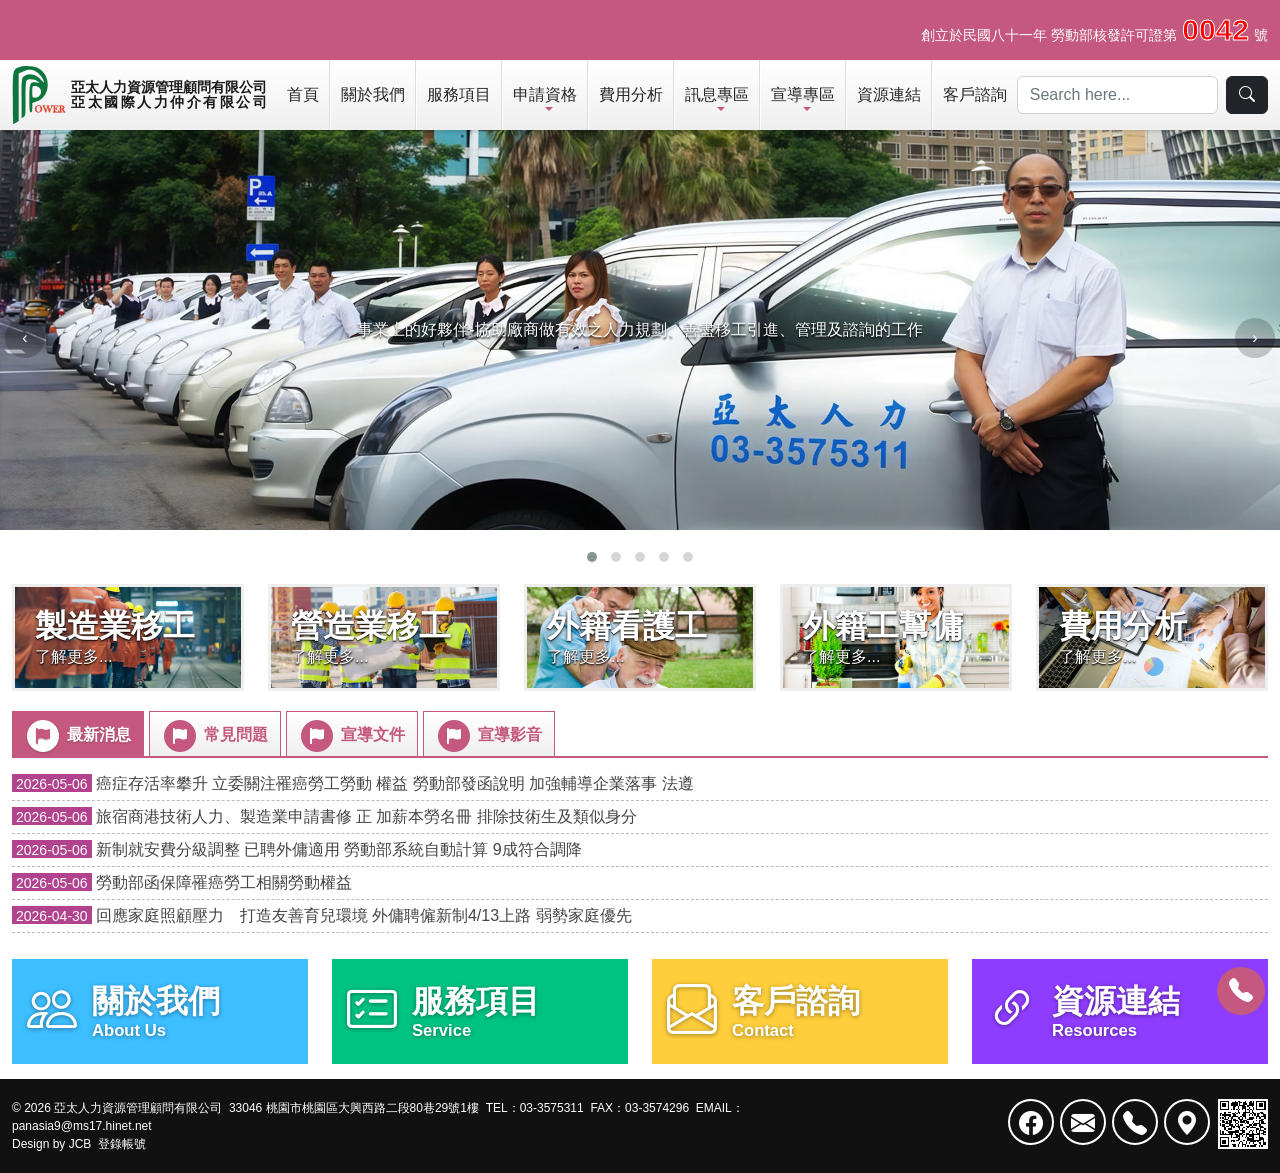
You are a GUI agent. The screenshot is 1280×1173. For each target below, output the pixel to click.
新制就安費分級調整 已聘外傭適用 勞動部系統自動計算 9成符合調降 (297, 849)
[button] (592, 557)
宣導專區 (803, 94)
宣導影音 (488, 736)
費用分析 (631, 94)
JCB (80, 1144)
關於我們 (373, 94)
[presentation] (25, 338)
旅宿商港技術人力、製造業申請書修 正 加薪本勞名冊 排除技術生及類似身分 (324, 816)
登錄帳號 (122, 1144)
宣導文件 (351, 736)
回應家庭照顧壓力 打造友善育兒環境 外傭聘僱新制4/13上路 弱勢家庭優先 (322, 915)
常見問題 (214, 736)
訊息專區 (717, 94)
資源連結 (889, 94)
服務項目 (459, 94)
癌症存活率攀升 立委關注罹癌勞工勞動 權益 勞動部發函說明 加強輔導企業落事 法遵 (353, 783)
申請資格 (545, 94)
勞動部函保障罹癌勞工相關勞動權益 (182, 882)
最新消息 (77, 736)
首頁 (303, 94)
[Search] (1117, 95)
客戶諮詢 (975, 94)
